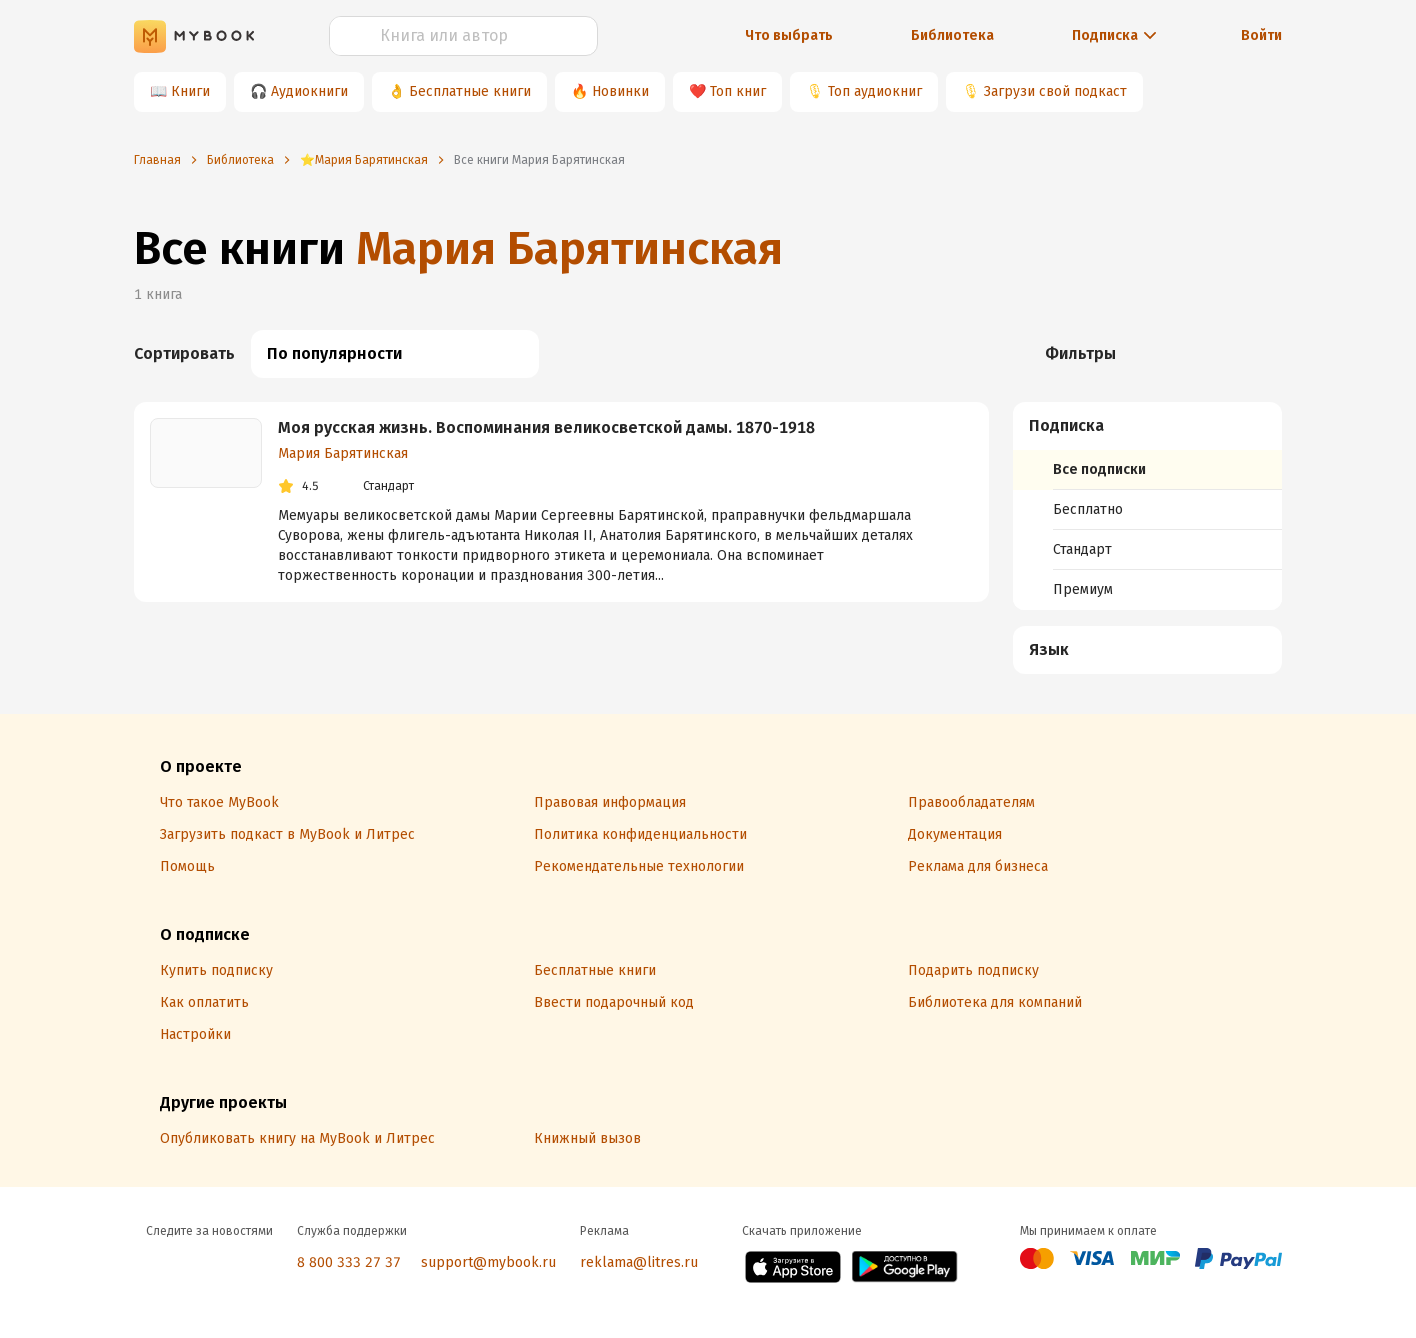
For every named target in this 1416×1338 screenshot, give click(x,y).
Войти (1261, 35)
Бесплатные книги (470, 91)
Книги (190, 91)
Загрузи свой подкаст (1055, 91)
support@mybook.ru (488, 1262)
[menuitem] (1147, 506)
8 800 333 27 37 (349, 1262)
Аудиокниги (309, 91)
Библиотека (952, 35)
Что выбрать (789, 35)
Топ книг (738, 91)
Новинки (620, 91)
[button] (1148, 426)
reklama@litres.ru (639, 1262)
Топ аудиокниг (875, 91)
